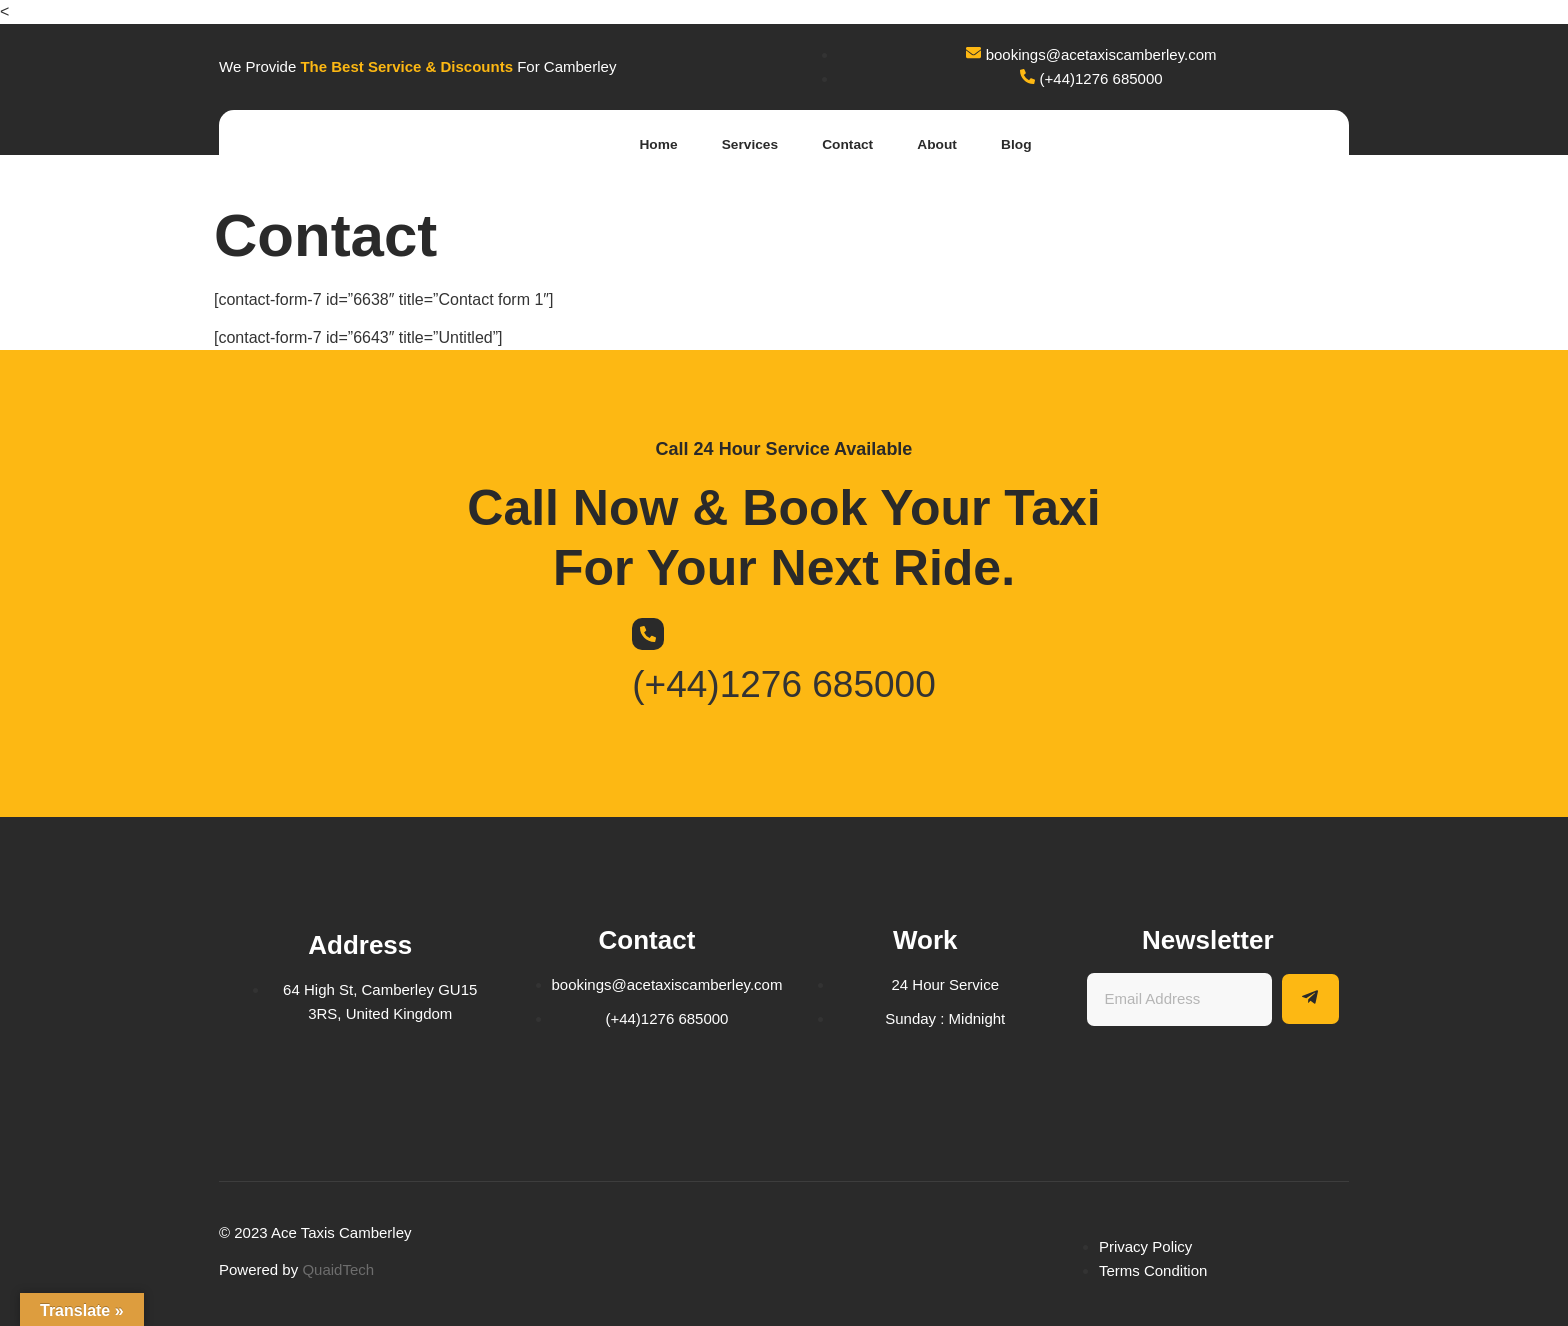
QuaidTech (338, 1269)
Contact (827, 144)
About (926, 144)
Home (617, 144)
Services (718, 144)
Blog (1014, 144)
